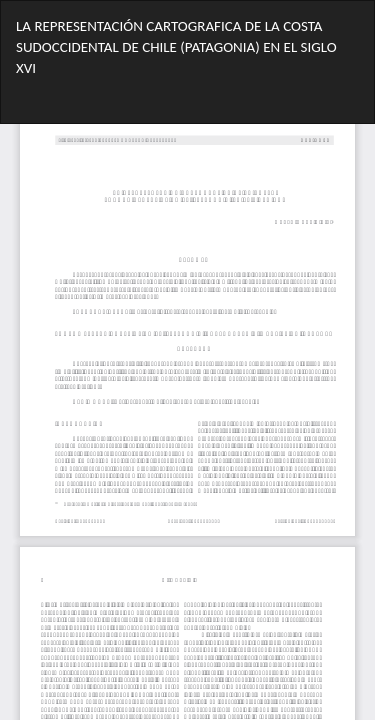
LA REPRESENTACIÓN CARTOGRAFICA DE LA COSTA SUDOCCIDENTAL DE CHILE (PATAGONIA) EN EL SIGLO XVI (176, 47)
